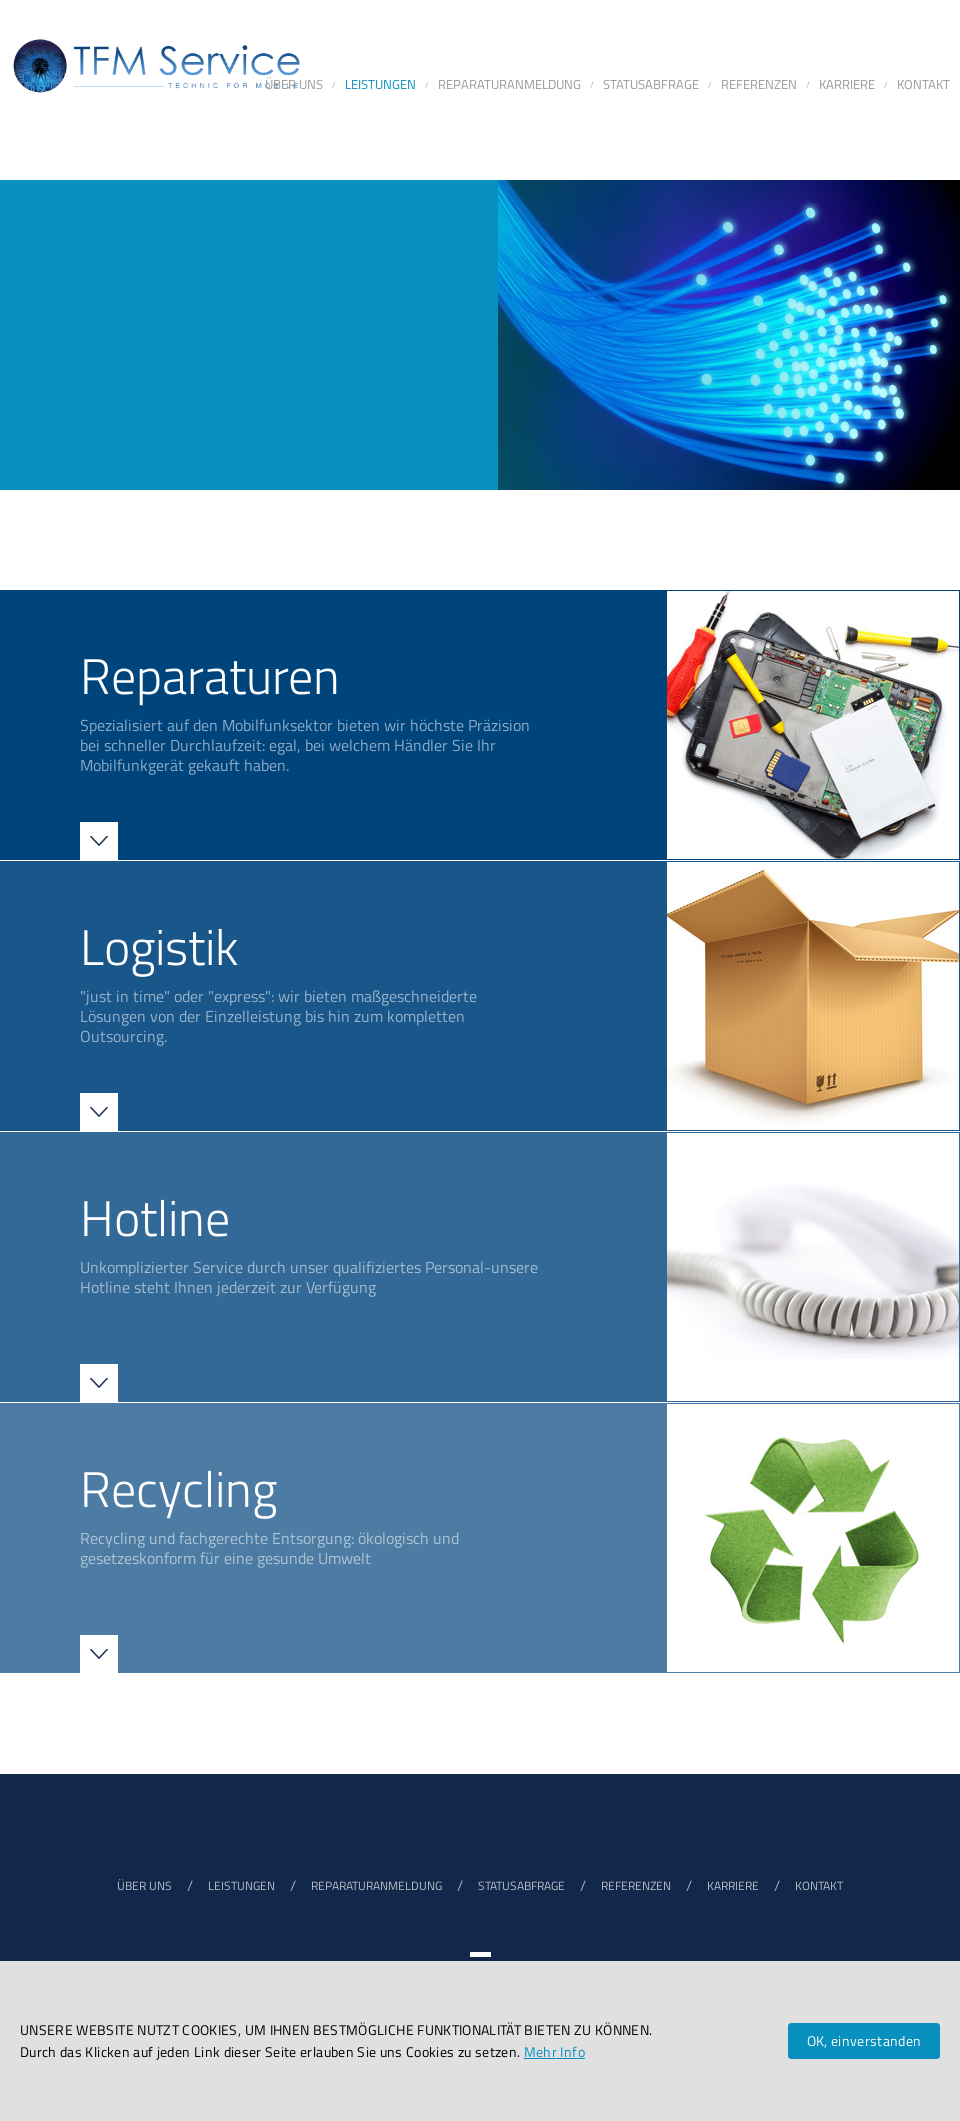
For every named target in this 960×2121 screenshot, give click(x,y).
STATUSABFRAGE (521, 1885)
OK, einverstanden (864, 2040)
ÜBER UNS (144, 1885)
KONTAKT (819, 1885)
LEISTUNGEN (241, 1885)
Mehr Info (554, 2051)
